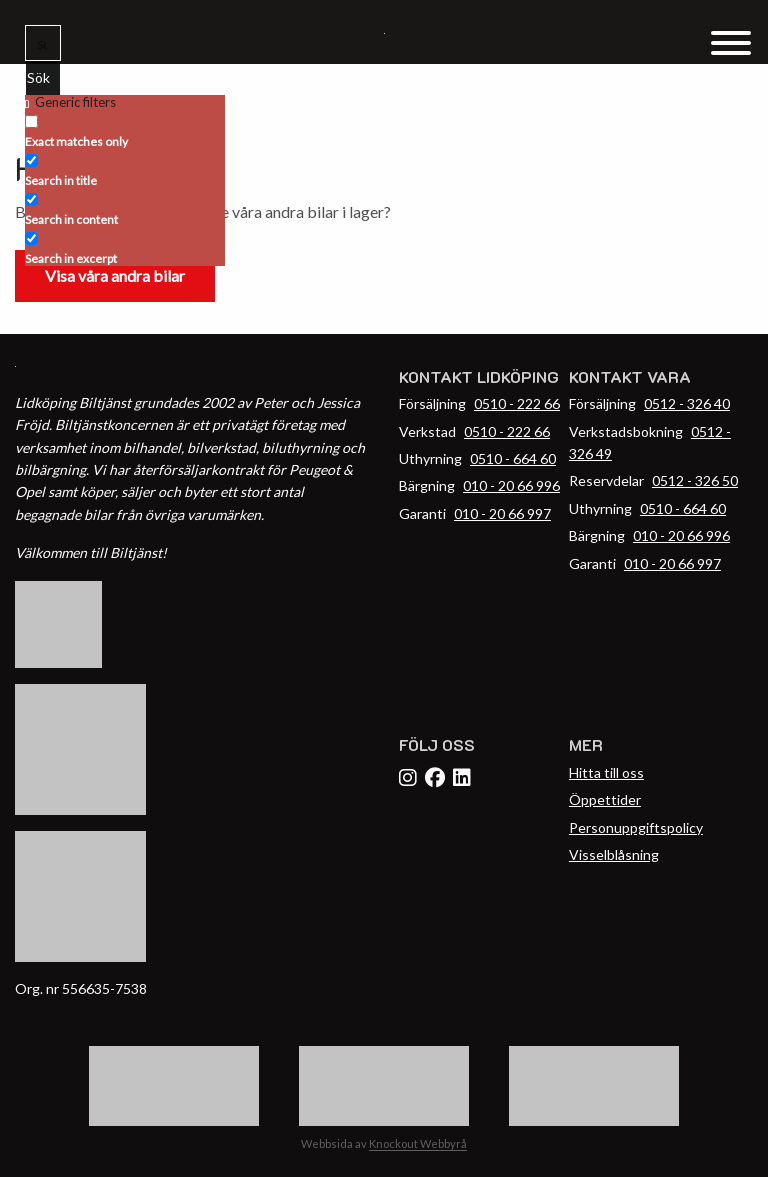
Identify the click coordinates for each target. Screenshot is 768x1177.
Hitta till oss (606, 772)
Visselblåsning (614, 854)
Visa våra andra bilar (115, 275)
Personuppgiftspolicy (636, 827)
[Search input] (44, 43)
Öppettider (605, 799)
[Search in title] (31, 160)
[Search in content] (31, 199)
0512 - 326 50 (695, 480)
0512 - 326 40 (687, 403)
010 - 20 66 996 (511, 485)
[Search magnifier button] (43, 78)
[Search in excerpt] (31, 238)
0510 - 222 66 (517, 403)
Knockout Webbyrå (418, 1143)
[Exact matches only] (31, 121)
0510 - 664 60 (513, 458)
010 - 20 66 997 (502, 513)
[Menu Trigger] (730, 41)
